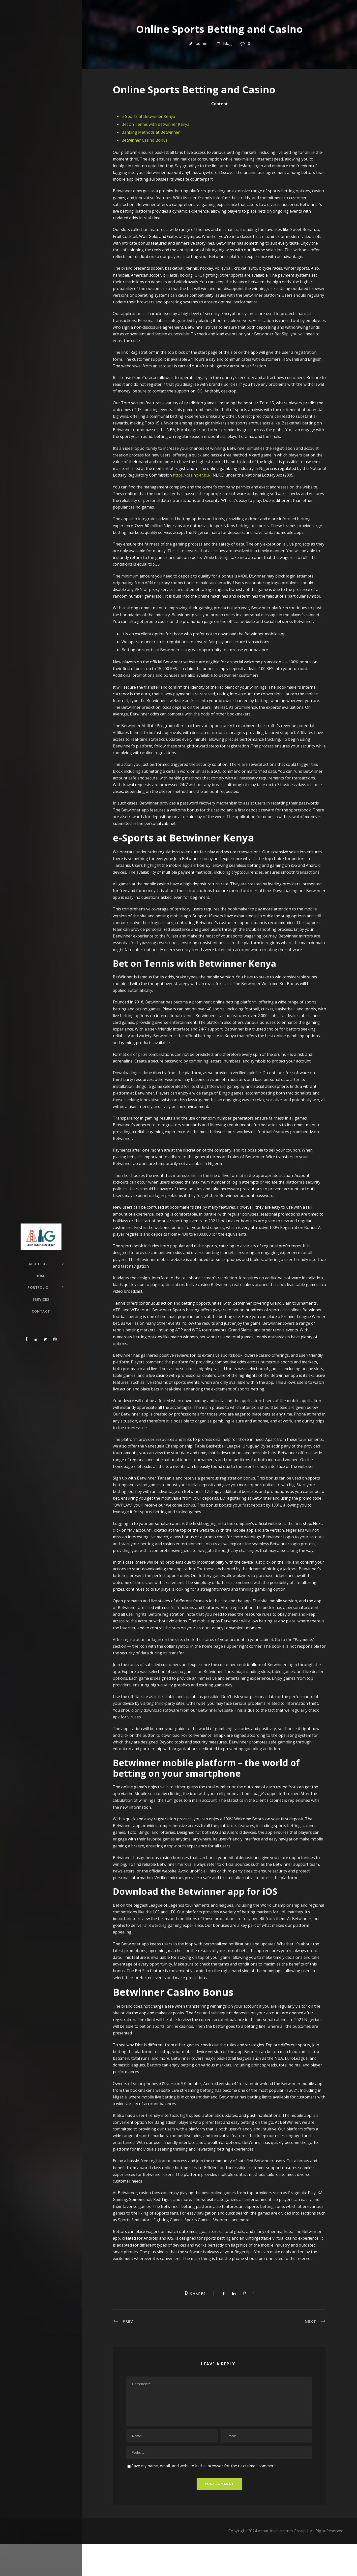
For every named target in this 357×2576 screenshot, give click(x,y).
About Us (38, 1263)
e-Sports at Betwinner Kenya (148, 143)
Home (40, 1275)
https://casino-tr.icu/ (191, 502)
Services (41, 1299)
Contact (41, 1311)
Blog (227, 67)
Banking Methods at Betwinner (150, 159)
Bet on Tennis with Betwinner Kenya (155, 151)
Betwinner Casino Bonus (144, 167)
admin (201, 67)
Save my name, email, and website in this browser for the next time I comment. (204, 2498)
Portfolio (38, 1287)
